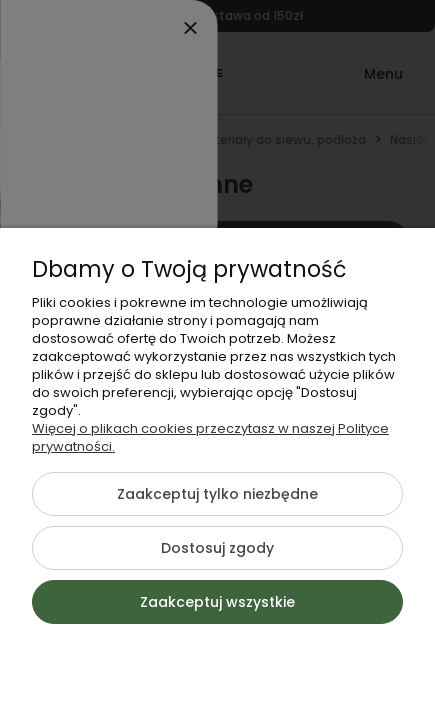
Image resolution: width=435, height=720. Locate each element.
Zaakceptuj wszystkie (217, 602)
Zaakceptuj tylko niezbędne (217, 494)
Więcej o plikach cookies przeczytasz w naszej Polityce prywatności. (210, 437)
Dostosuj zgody (217, 548)
